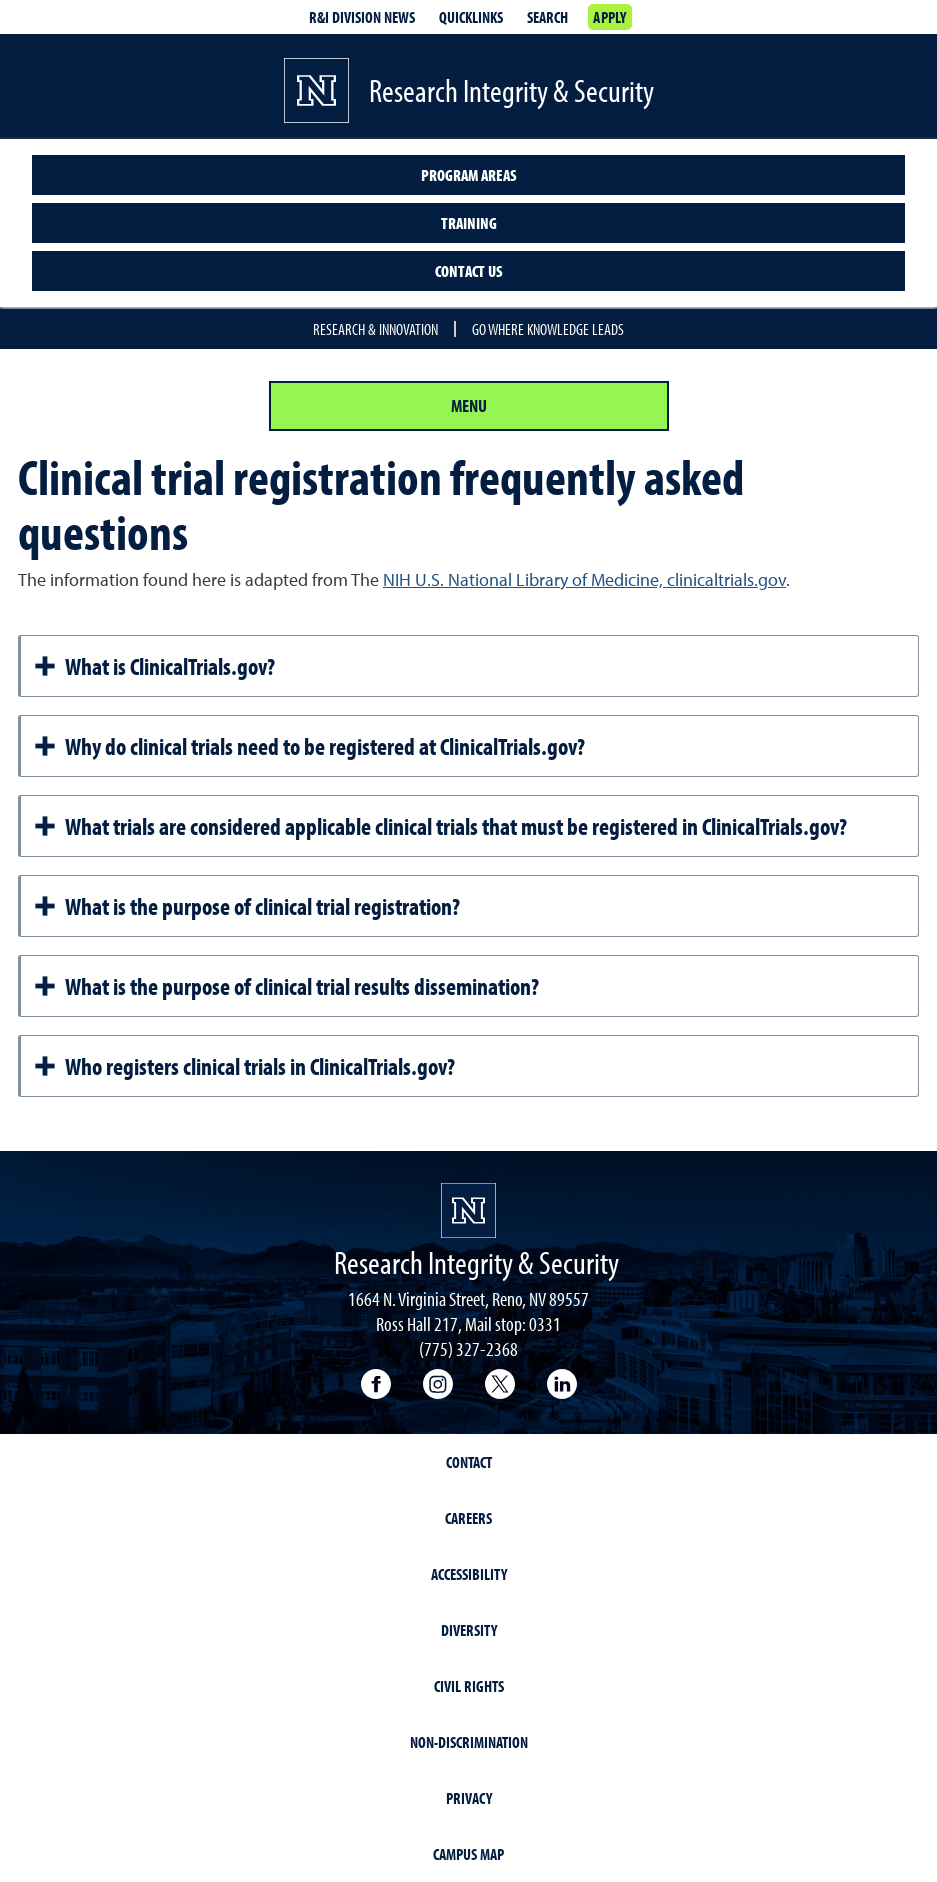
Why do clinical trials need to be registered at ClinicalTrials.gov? (309, 746)
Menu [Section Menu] (469, 405)
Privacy (469, 1798)
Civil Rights (469, 1686)
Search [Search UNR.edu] (547, 17)
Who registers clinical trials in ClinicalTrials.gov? (244, 1066)
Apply (609, 17)
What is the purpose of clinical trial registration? (246, 906)
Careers (468, 1518)
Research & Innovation (375, 329)
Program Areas (469, 175)
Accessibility (469, 1574)
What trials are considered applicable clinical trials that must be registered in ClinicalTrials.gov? (440, 826)
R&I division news (362, 17)
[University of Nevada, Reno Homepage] (468, 1210)
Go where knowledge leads (548, 329)
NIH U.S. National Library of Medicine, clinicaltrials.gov (584, 579)
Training (469, 223)
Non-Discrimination (469, 1742)
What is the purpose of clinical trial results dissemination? (286, 986)
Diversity (469, 1630)
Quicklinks (471, 17)
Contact (469, 1462)
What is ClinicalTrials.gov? (154, 666)
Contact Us (469, 271)
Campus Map (468, 1854)
